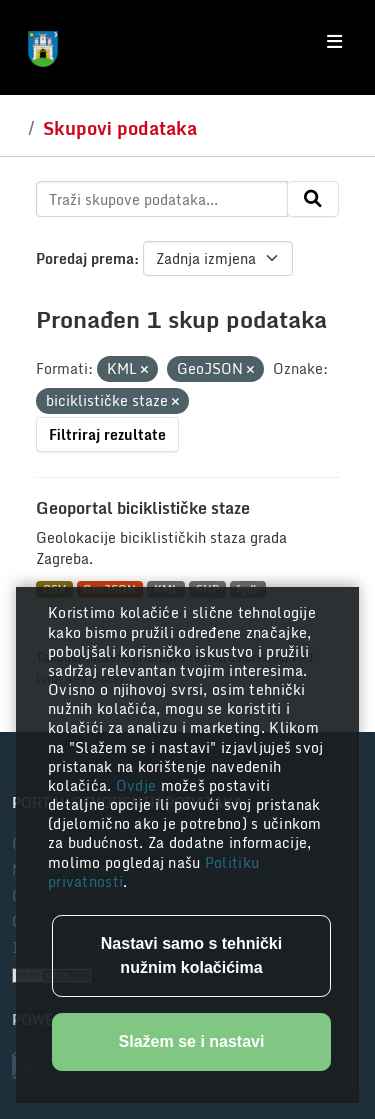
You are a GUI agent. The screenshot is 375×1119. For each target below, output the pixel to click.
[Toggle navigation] (334, 42)
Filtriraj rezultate (107, 434)
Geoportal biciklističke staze (143, 508)
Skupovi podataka (120, 128)
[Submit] (313, 199)
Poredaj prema (85, 258)
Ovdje (138, 785)
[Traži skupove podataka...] (162, 199)
